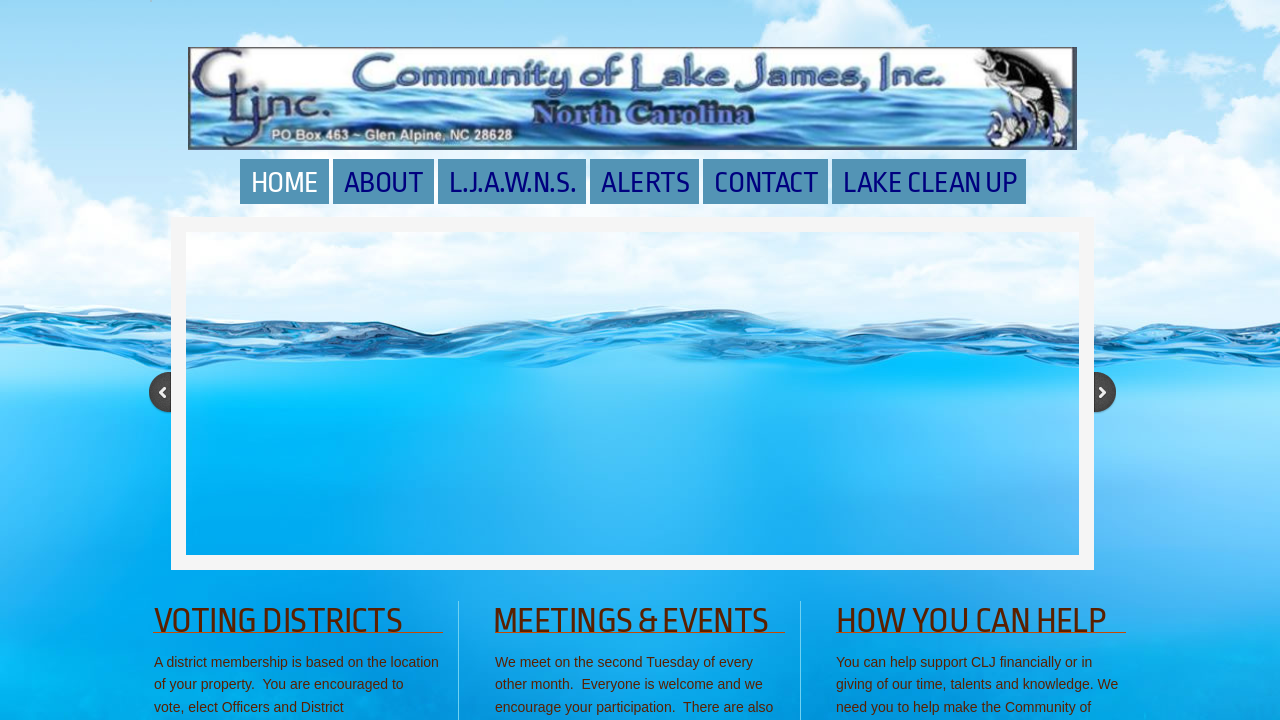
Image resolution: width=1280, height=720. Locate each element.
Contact (766, 183)
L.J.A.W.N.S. (513, 183)
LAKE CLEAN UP (929, 183)
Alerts (645, 183)
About (384, 183)
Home (285, 183)
